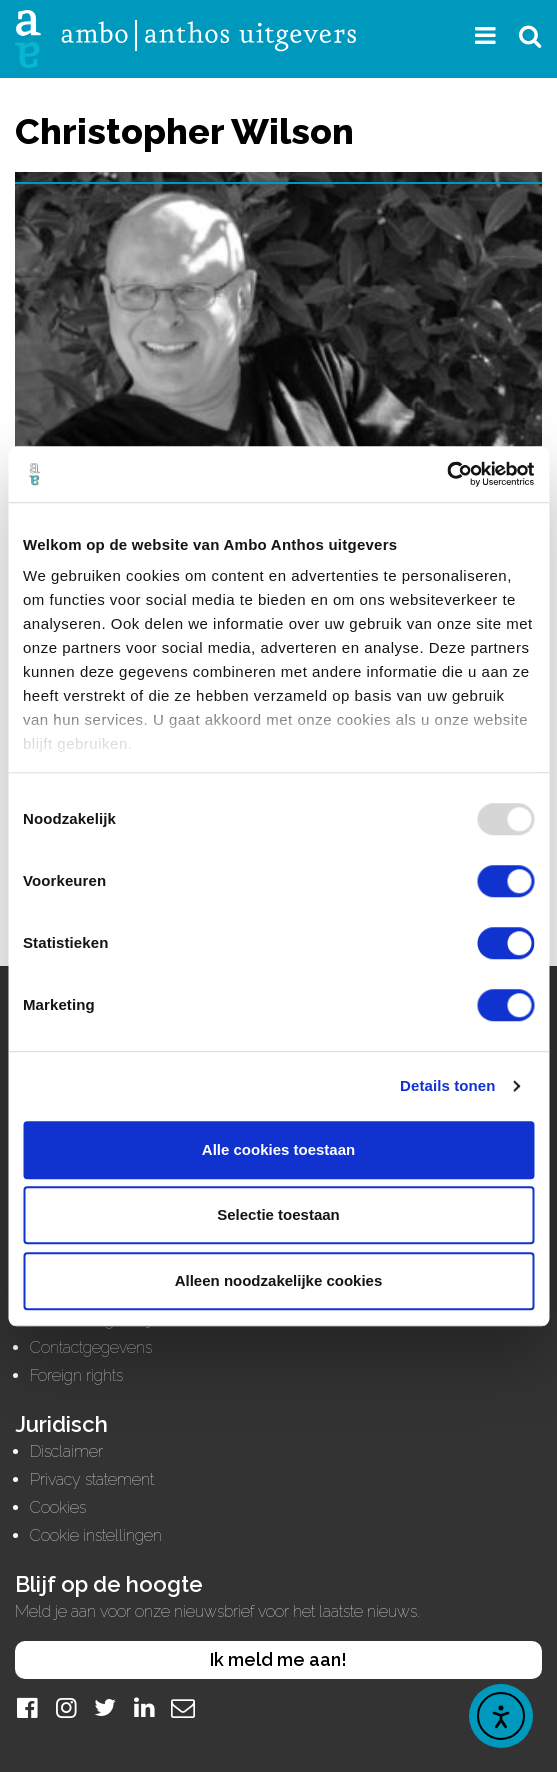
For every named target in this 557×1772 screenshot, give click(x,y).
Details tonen (447, 1085)
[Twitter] (105, 1707)
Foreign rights (76, 1375)
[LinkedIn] (144, 1707)
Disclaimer (66, 1451)
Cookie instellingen (96, 1535)
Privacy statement (92, 1479)
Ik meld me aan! (278, 1659)
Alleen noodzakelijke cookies (279, 1280)
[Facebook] (27, 1707)
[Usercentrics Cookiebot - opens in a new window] (446, 474)
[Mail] (183, 1707)
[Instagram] (66, 1707)
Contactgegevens (91, 1347)
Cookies (58, 1507)
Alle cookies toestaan (278, 1149)
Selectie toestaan (278, 1214)
